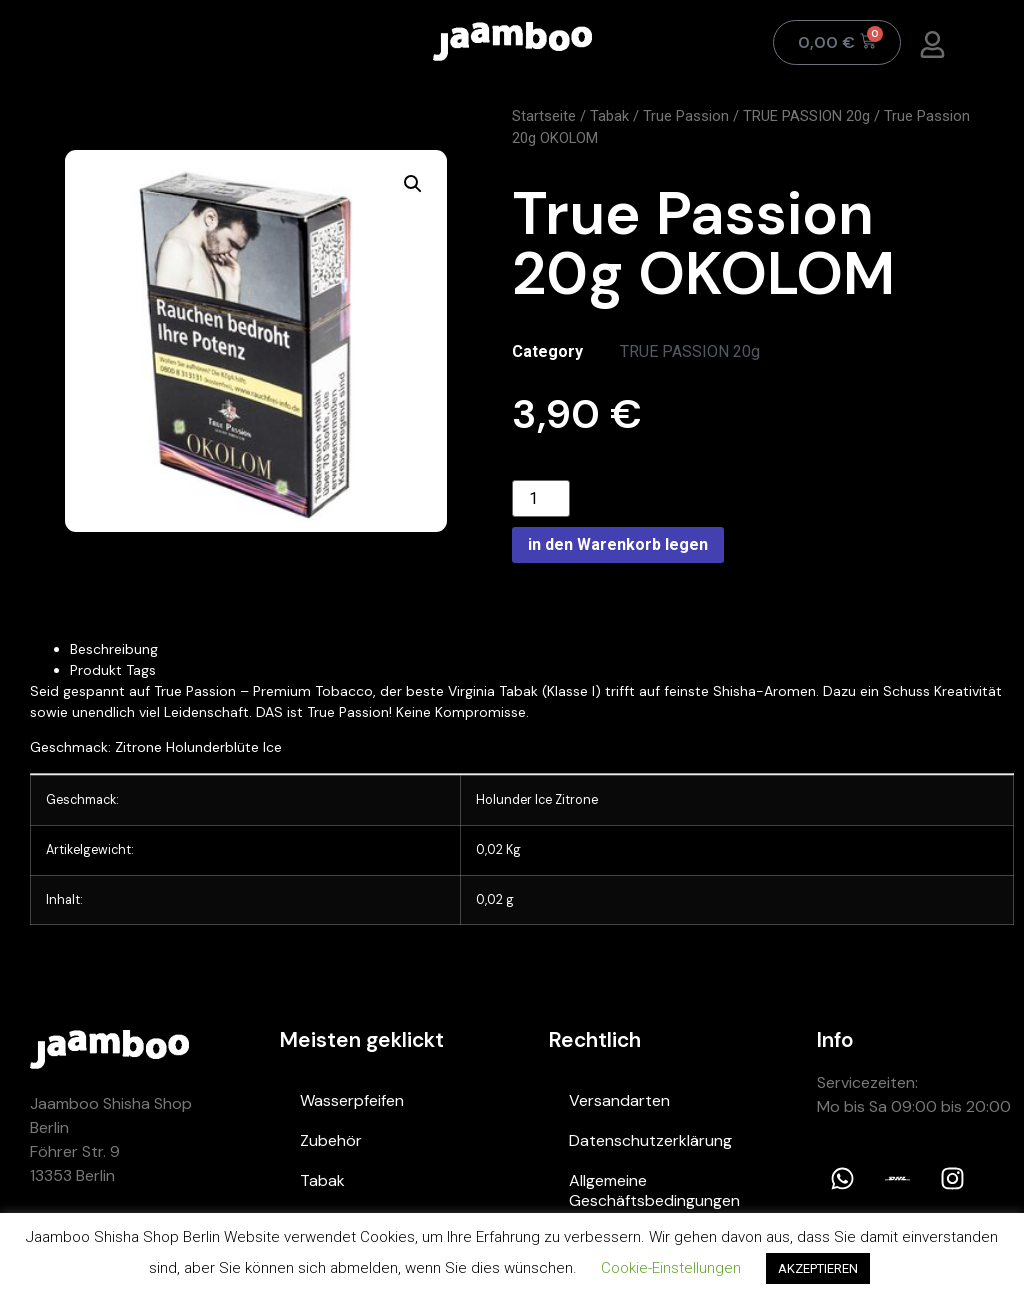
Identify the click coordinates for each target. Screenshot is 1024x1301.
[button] (413, 184)
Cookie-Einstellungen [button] (671, 1268)
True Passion (686, 116)
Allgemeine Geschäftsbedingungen (654, 1190)
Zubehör (331, 1140)
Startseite (544, 116)
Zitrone (576, 800)
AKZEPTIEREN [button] (818, 1268)
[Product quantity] (541, 498)
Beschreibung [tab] (114, 649)
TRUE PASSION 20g (806, 116)
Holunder (505, 800)
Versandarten (619, 1100)
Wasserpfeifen (352, 1100)
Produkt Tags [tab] (113, 670)
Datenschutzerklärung (650, 1140)
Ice (543, 800)
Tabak (609, 116)
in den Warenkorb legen (618, 544)
